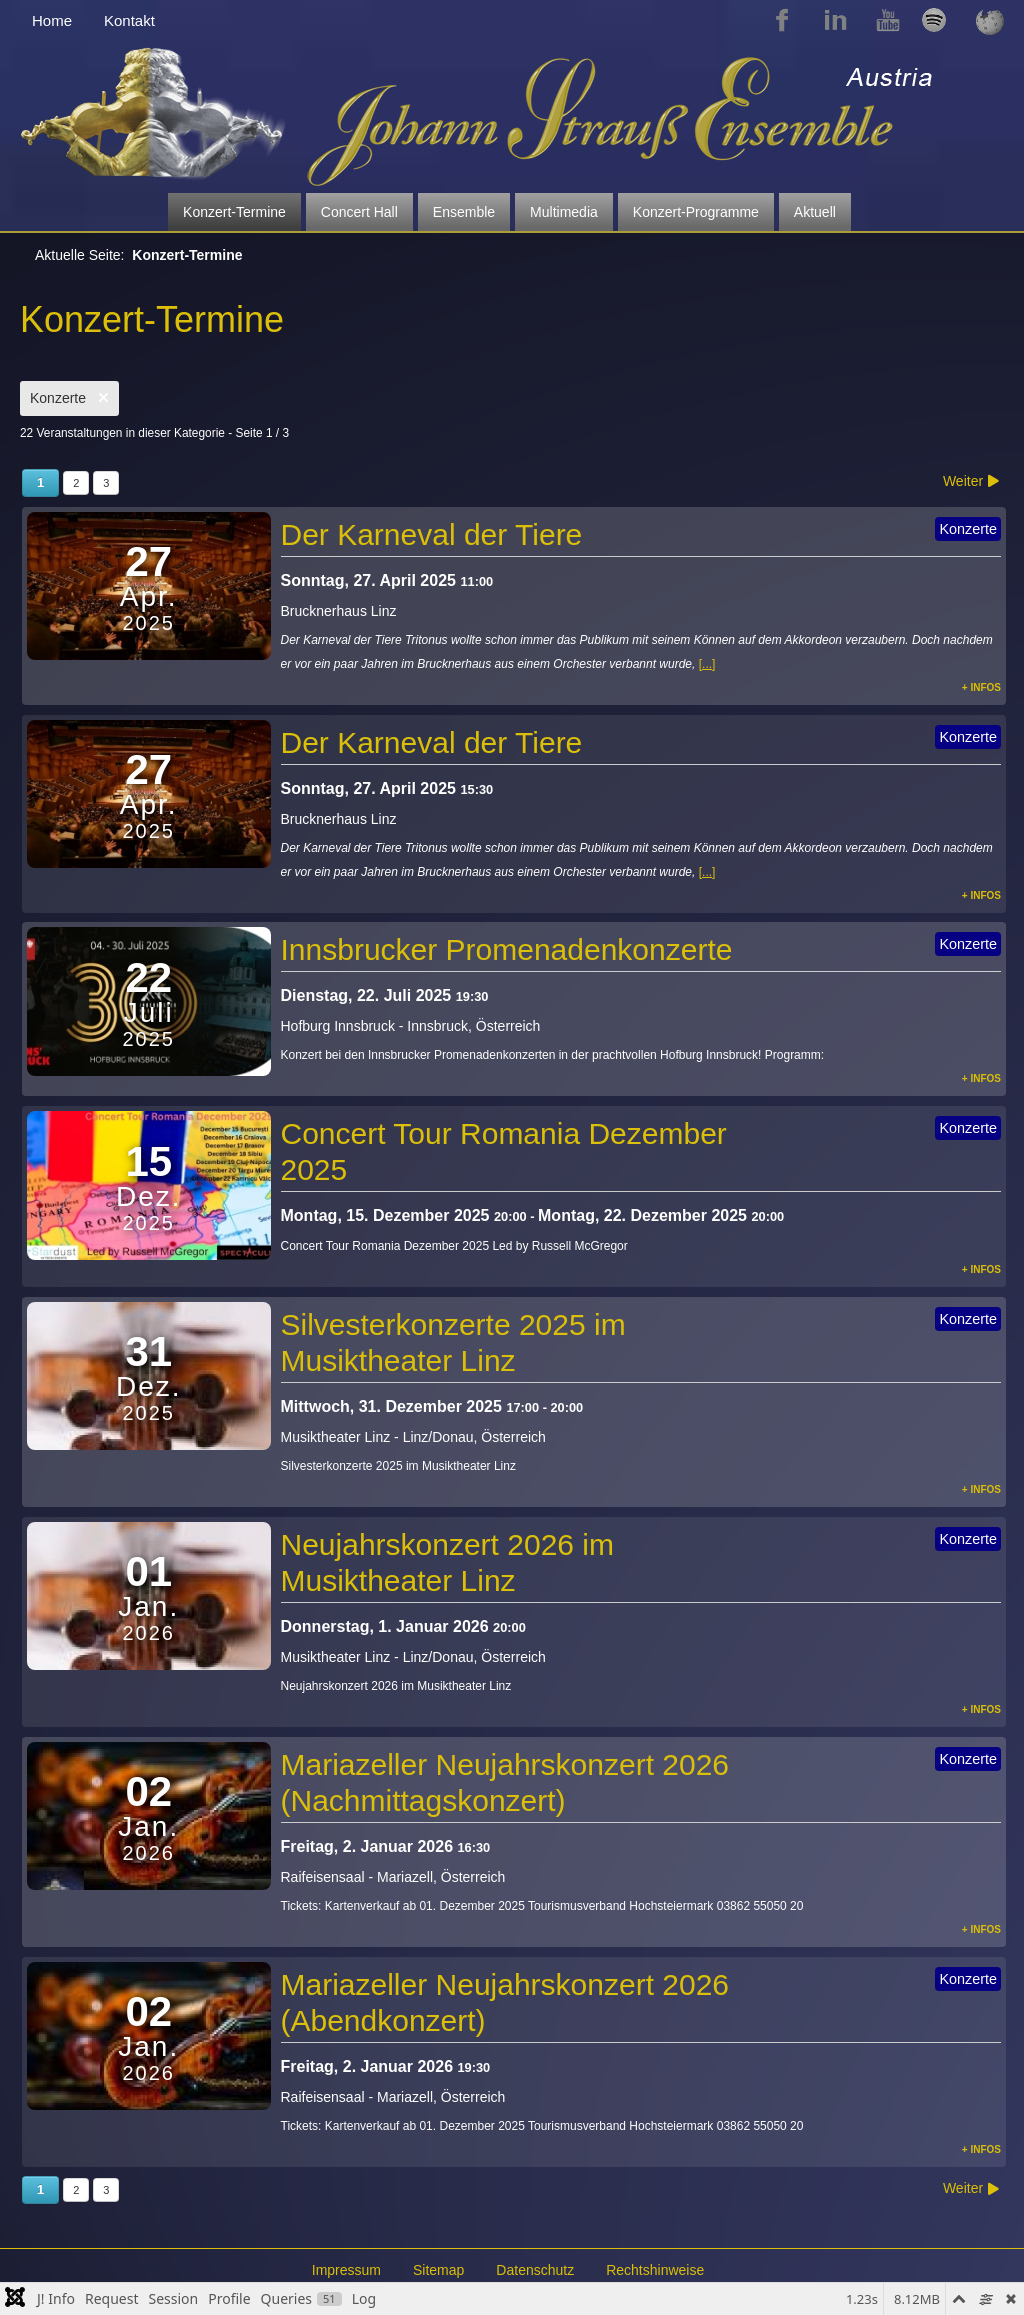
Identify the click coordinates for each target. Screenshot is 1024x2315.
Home (52, 20)
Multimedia (564, 212)
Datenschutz (535, 2270)
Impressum (346, 2270)
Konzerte (69, 398)
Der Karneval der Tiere (432, 534)
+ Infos (981, 687)
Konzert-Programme (696, 212)
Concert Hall (359, 212)
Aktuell (815, 212)
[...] (707, 664)
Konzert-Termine (234, 212)
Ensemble (464, 212)
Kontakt (129, 20)
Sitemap (438, 2270)
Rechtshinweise (655, 2270)
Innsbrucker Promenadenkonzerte (507, 949)
